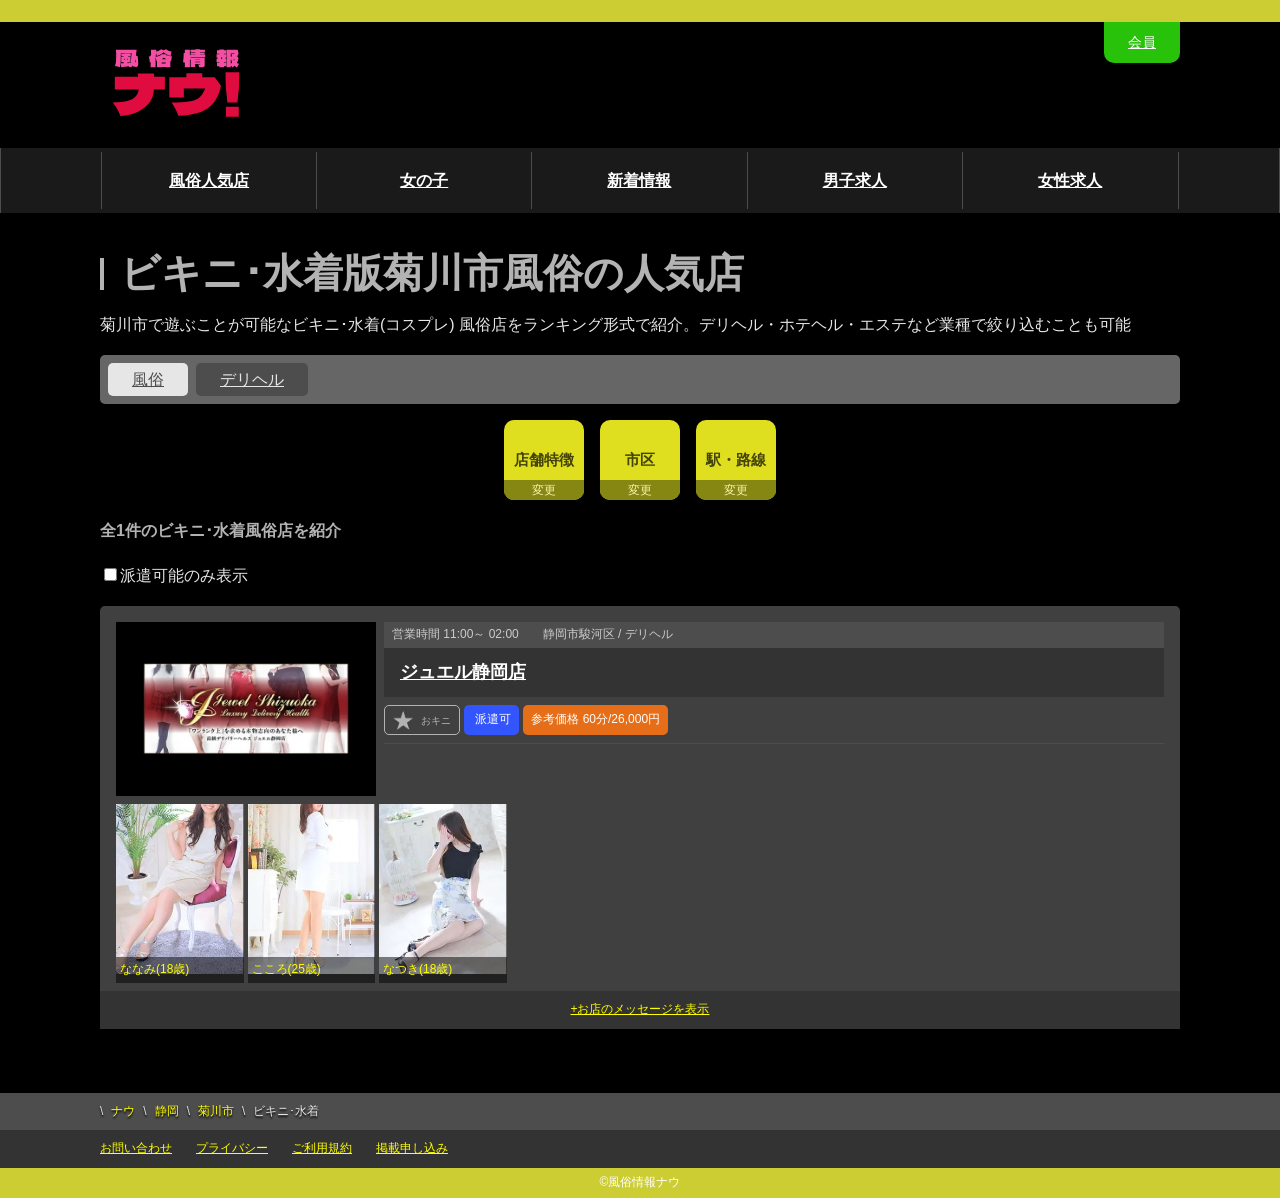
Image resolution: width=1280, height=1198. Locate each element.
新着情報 (639, 180)
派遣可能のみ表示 (176, 575)
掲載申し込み (412, 1148)
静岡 (167, 1111)
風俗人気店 (209, 180)
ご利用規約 (322, 1148)
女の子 (424, 180)
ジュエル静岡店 (463, 672)
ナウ (123, 1111)
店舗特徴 (544, 459)
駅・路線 (736, 459)
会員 (1142, 42)
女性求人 (1070, 180)
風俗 (148, 379)
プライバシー (232, 1148)
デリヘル (252, 379)
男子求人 (855, 180)
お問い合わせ (136, 1148)
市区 (640, 459)
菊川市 (216, 1111)
